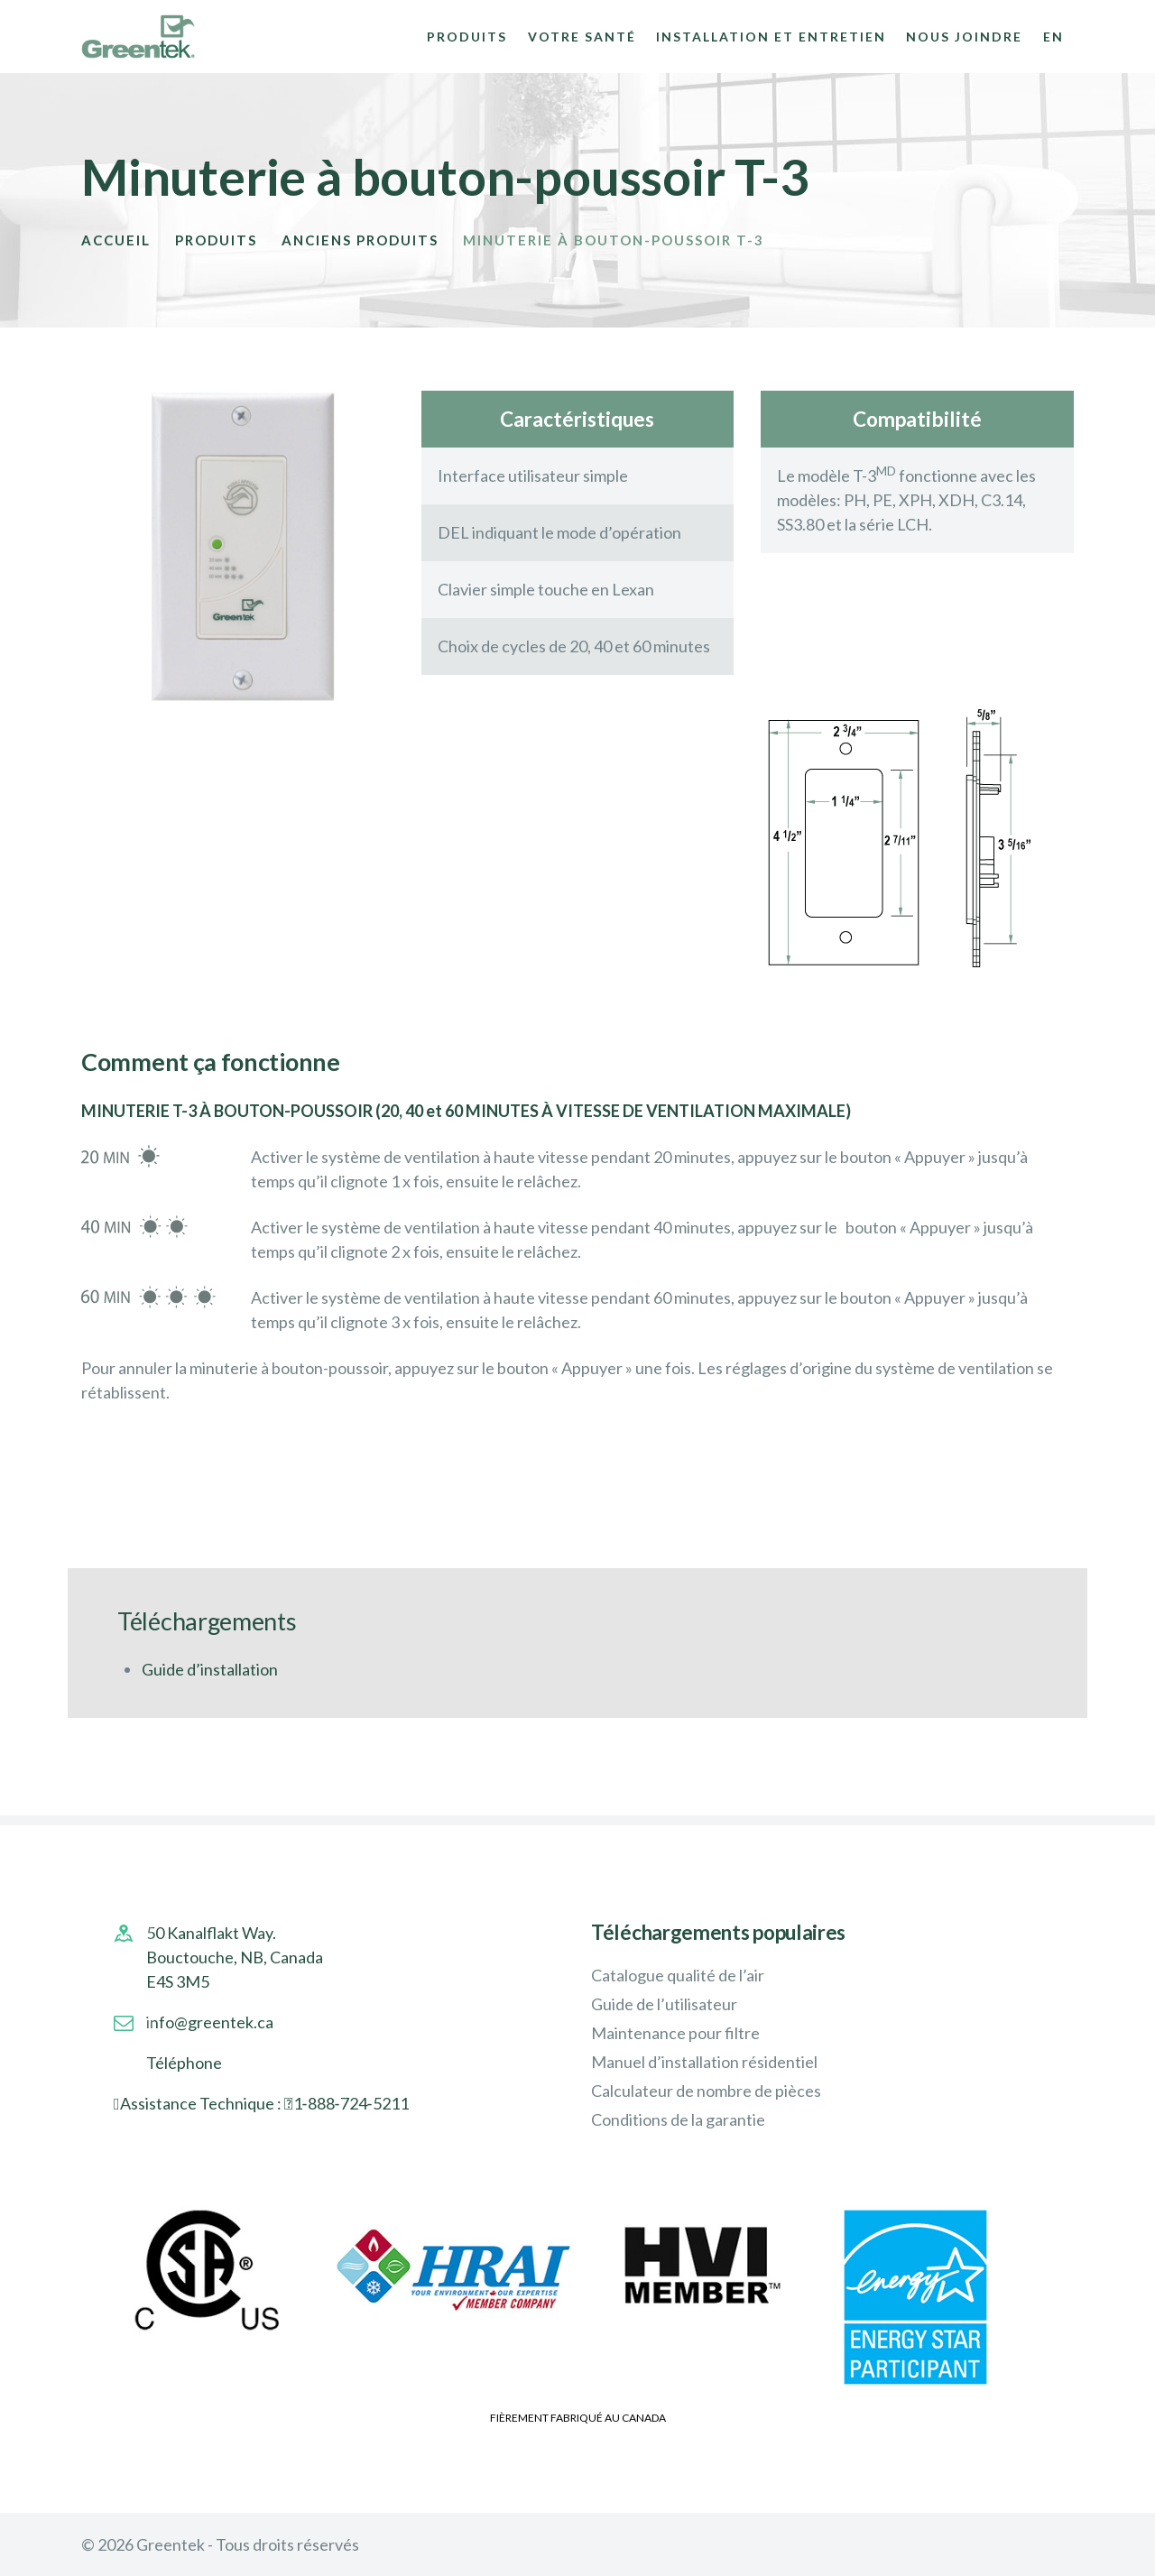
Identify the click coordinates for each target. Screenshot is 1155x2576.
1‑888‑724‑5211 (351, 2103)
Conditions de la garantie (678, 2119)
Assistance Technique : (202, 2103)
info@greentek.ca (209, 2022)
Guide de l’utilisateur (664, 2004)
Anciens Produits (360, 240)
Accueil (116, 240)
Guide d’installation (210, 1669)
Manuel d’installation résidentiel (704, 2062)
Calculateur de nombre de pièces (706, 2091)
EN (1053, 36)
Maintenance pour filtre (675, 2033)
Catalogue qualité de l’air (677, 1975)
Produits (216, 240)
